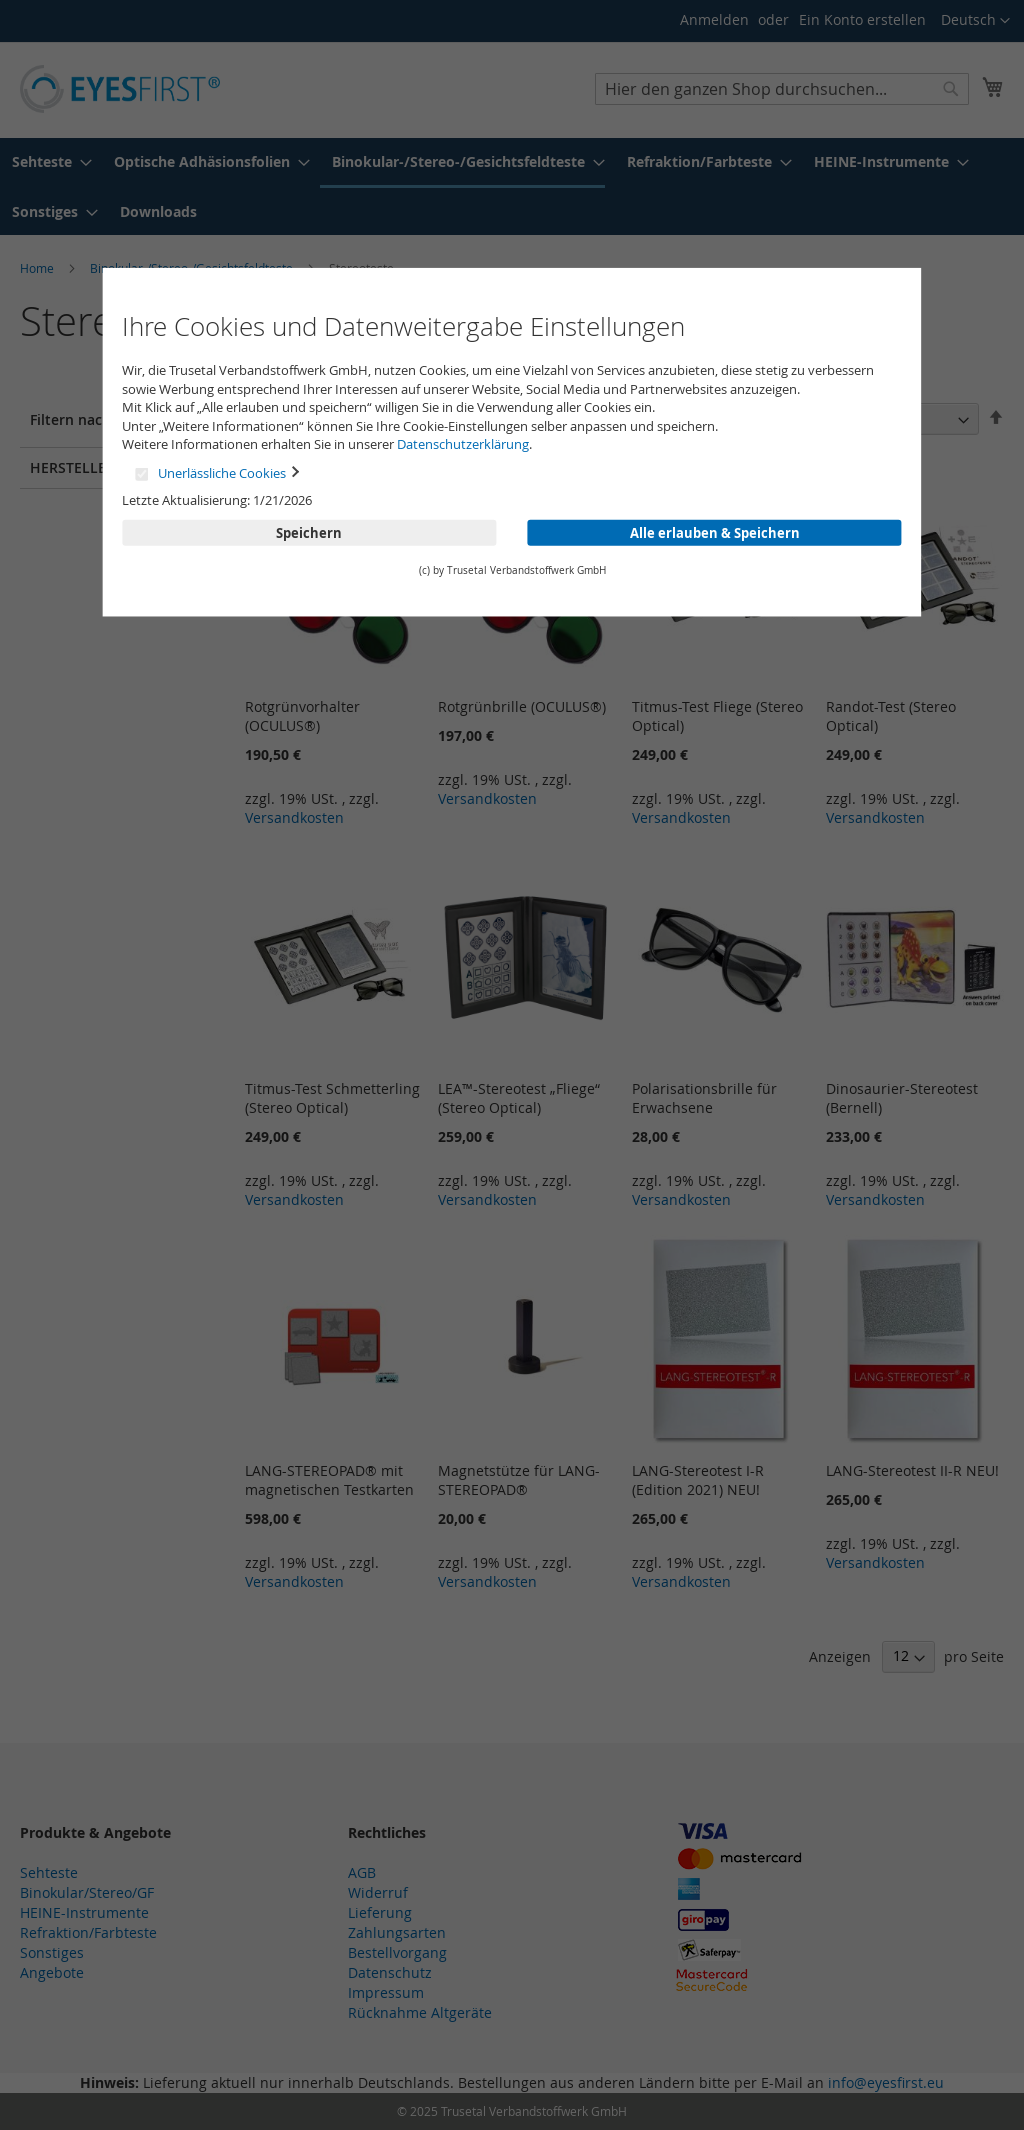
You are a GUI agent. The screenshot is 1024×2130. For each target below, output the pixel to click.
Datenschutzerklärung (463, 444)
